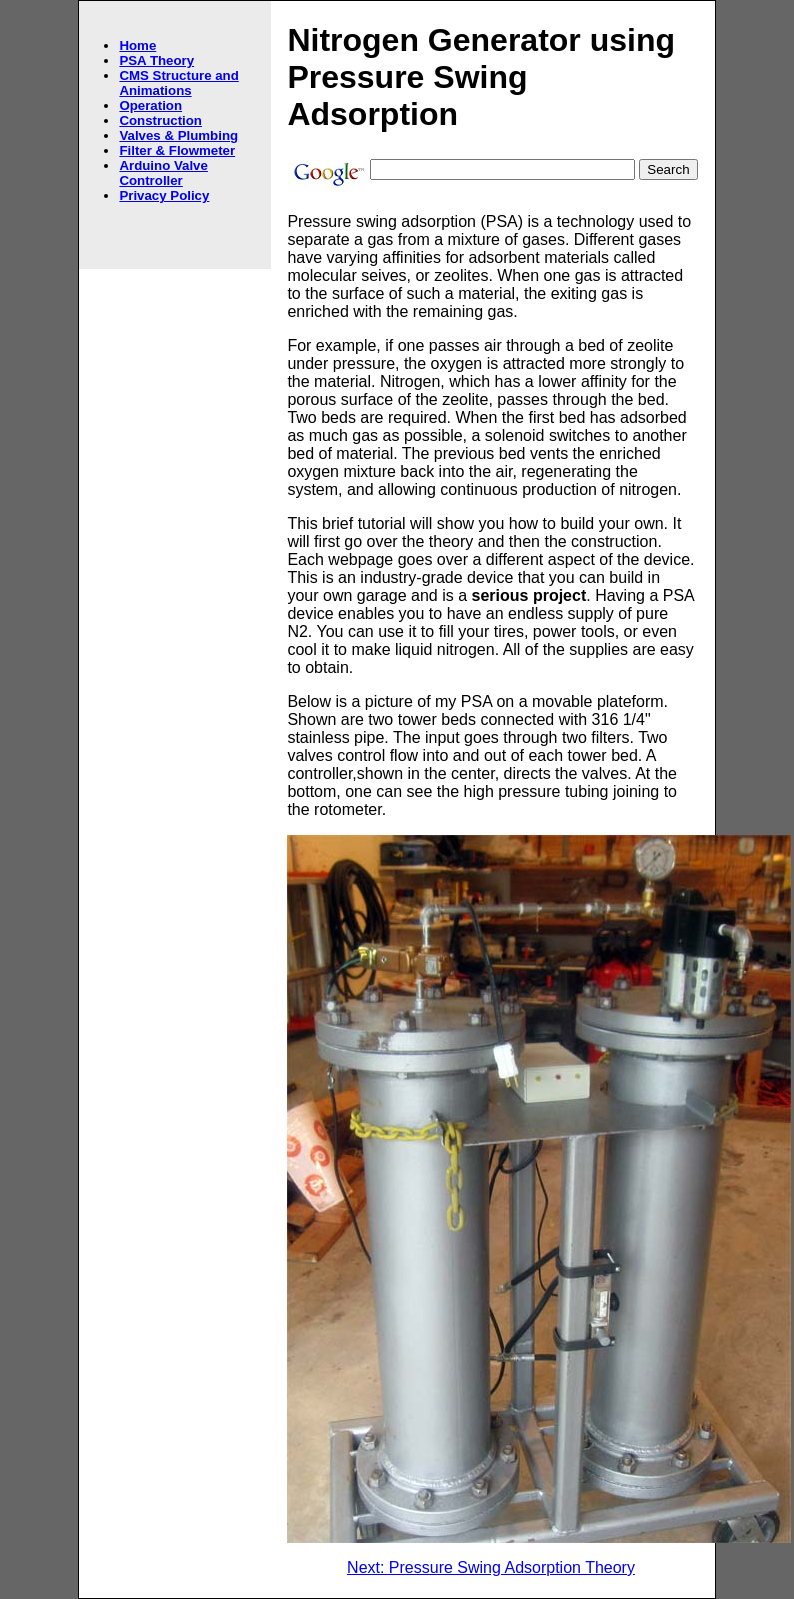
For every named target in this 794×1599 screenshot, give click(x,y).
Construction (160, 120)
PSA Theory (156, 60)
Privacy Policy (164, 195)
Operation (150, 105)
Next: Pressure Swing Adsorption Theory (491, 1567)
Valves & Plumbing (178, 135)
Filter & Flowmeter (177, 150)
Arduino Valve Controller (163, 173)
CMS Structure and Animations (178, 83)
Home (137, 45)
